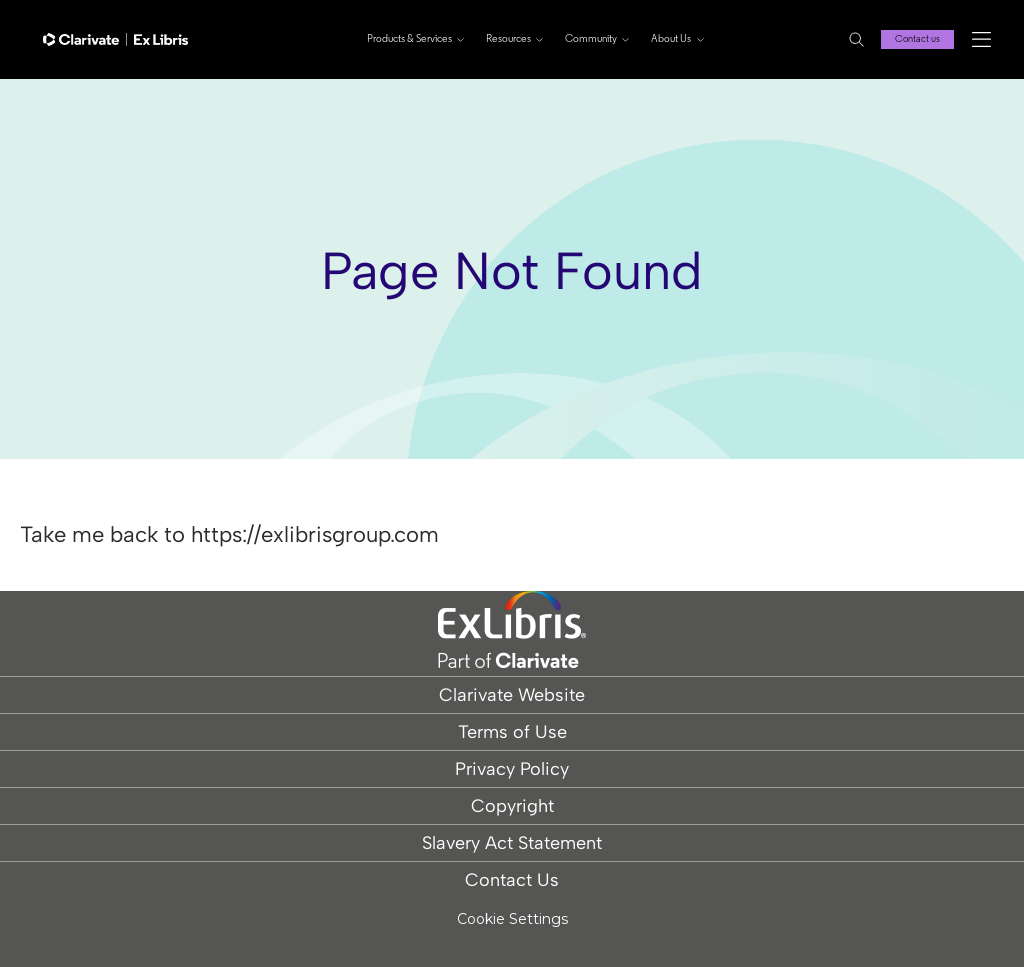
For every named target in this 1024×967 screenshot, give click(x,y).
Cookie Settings (512, 919)
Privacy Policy (512, 769)
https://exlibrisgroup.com (315, 534)
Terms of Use (512, 732)
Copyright (512, 806)
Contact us (917, 39)
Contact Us (512, 880)
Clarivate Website (512, 695)
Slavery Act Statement (512, 843)
